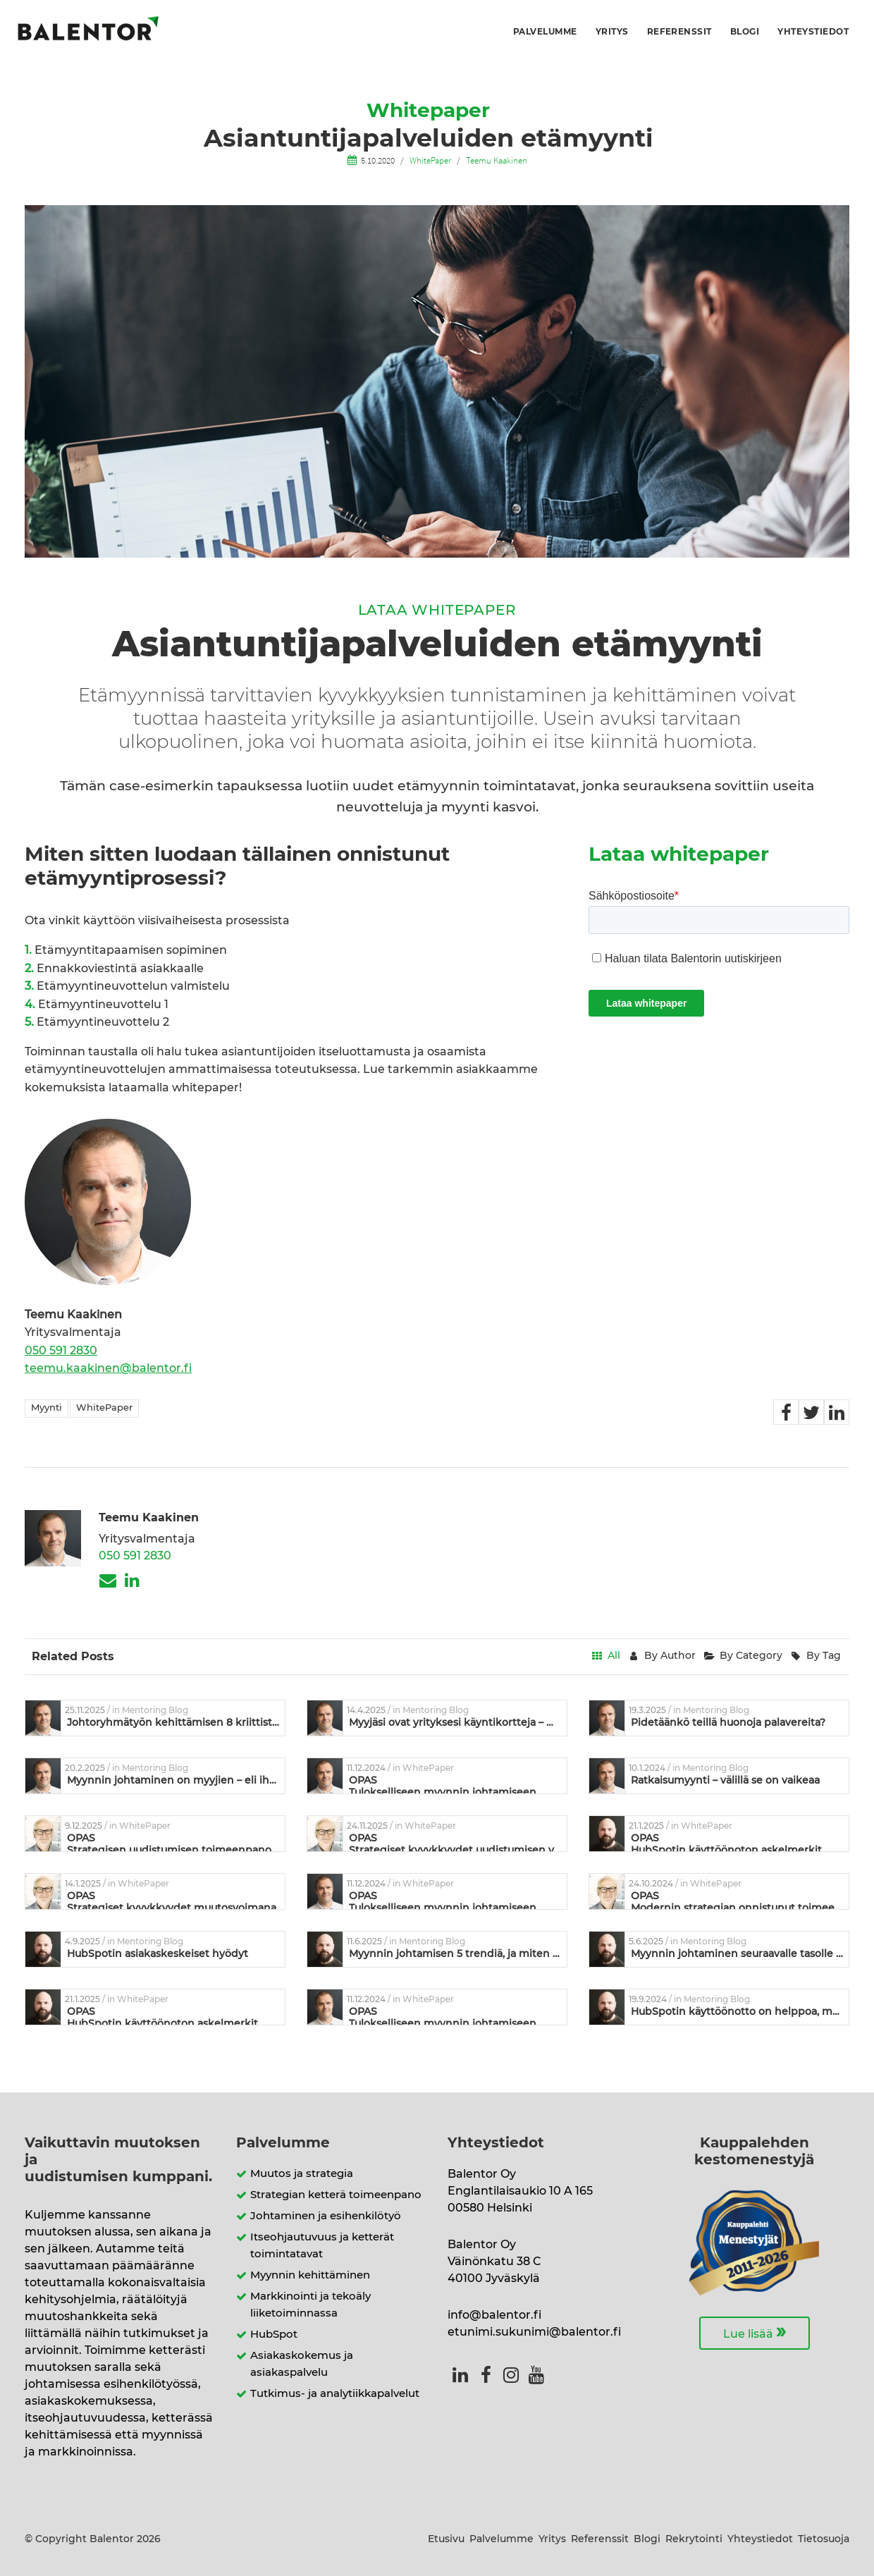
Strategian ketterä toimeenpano (335, 2195)
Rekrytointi (693, 2539)
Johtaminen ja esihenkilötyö (325, 2216)
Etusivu (446, 2539)
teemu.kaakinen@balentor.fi (108, 1368)
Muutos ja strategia (301, 2174)
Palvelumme (545, 31)
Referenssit (679, 31)
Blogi (744, 31)
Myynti (46, 1408)
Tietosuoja (823, 2539)
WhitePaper (430, 160)
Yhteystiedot (813, 31)
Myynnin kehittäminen (310, 2275)
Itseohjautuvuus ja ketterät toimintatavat (322, 2245)
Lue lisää (754, 2332)
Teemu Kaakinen (496, 160)
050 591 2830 (61, 1350)
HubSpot (273, 2334)
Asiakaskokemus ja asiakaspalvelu (301, 2364)
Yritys (612, 31)
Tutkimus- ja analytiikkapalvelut (334, 2393)
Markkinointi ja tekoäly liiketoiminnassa (310, 2305)
